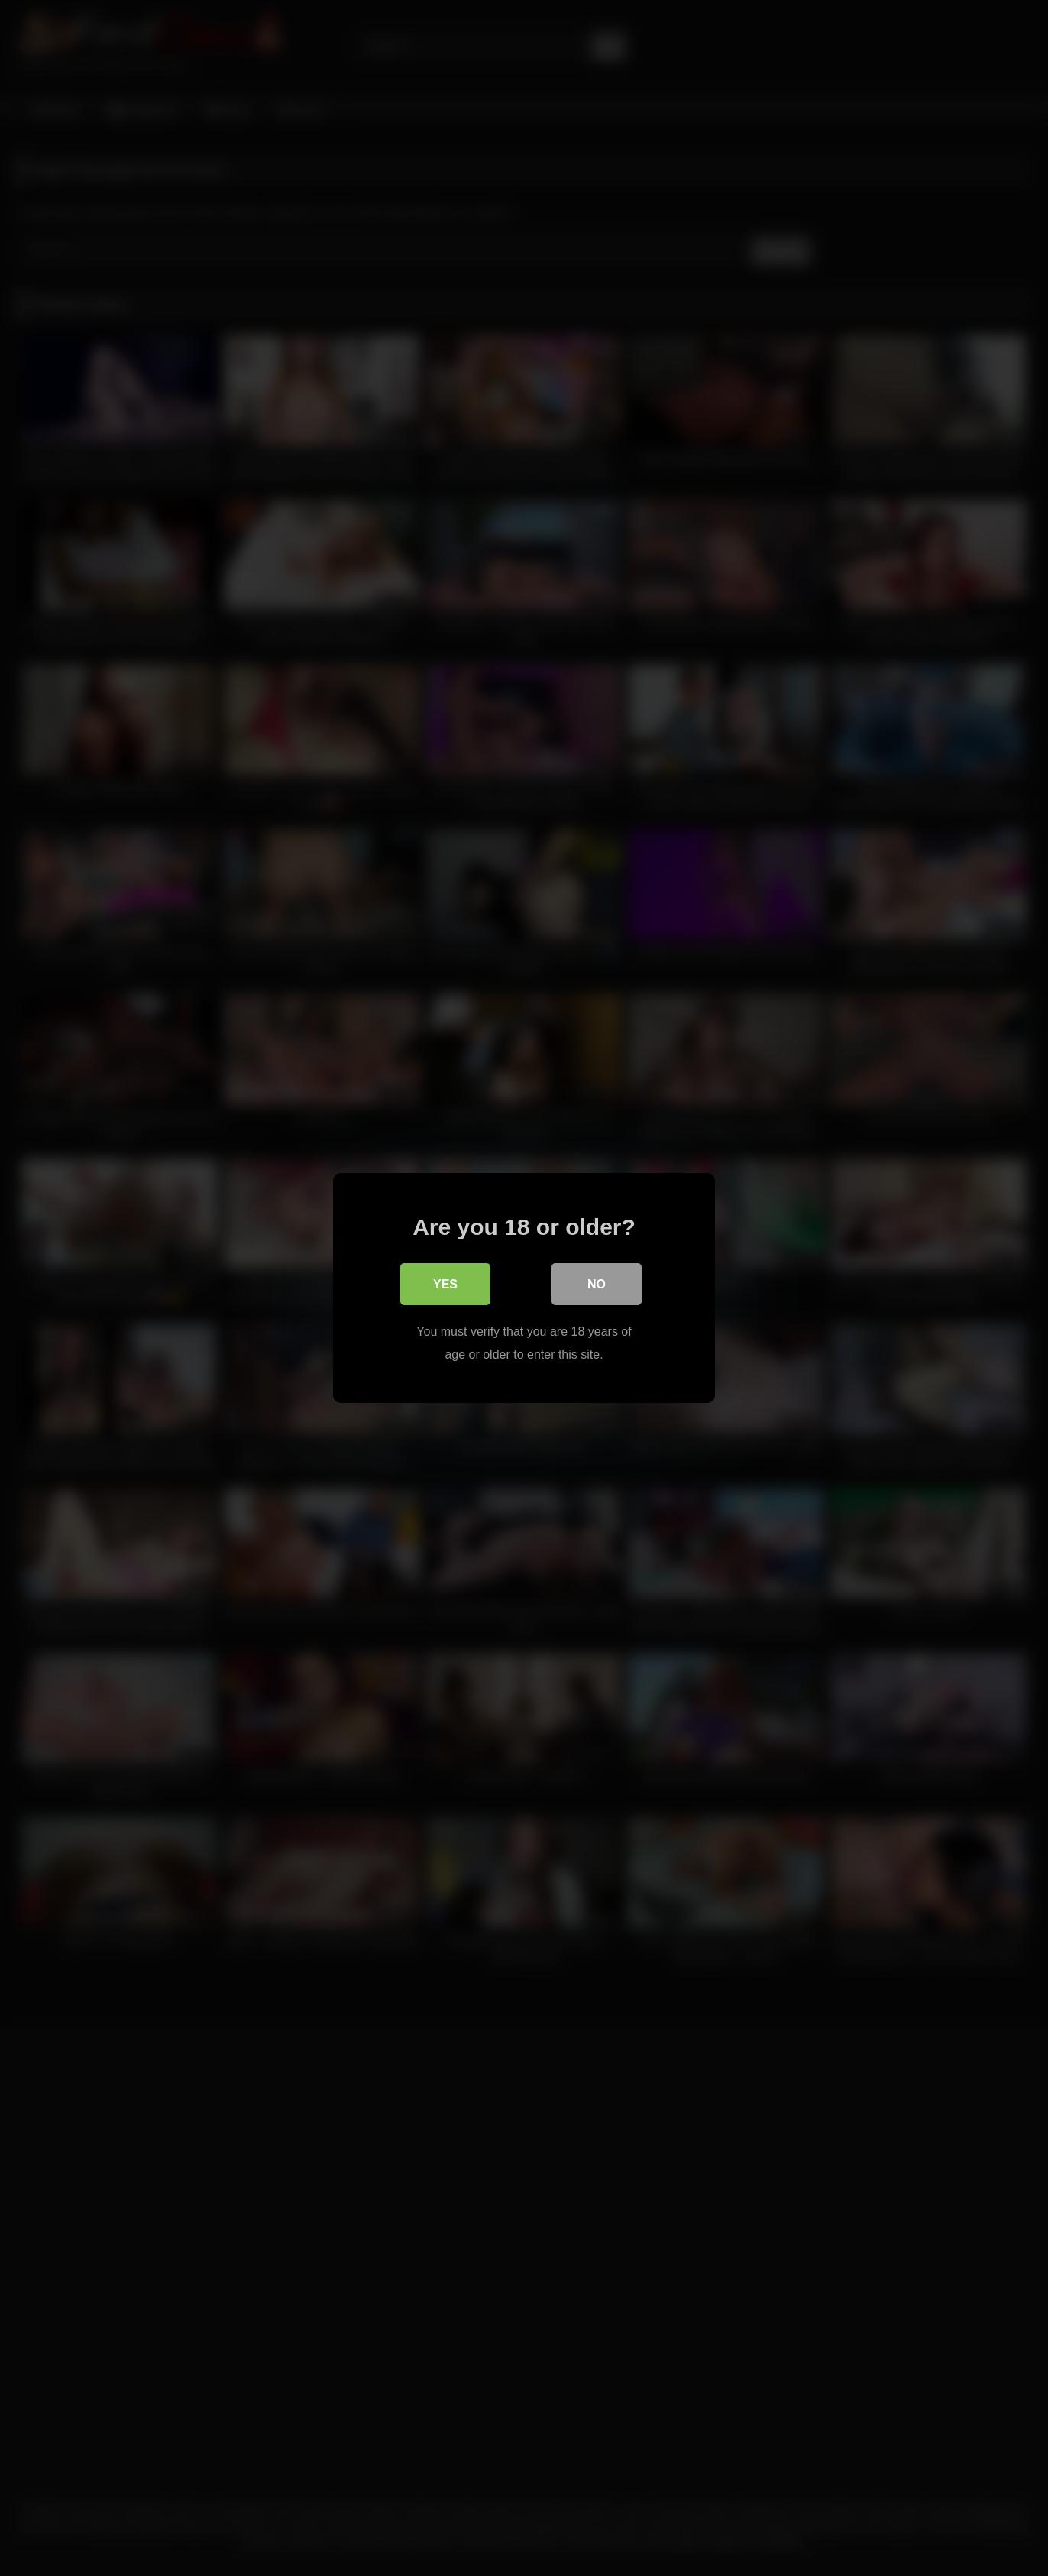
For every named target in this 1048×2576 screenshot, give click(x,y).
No (596, 1284)
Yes (445, 1284)
